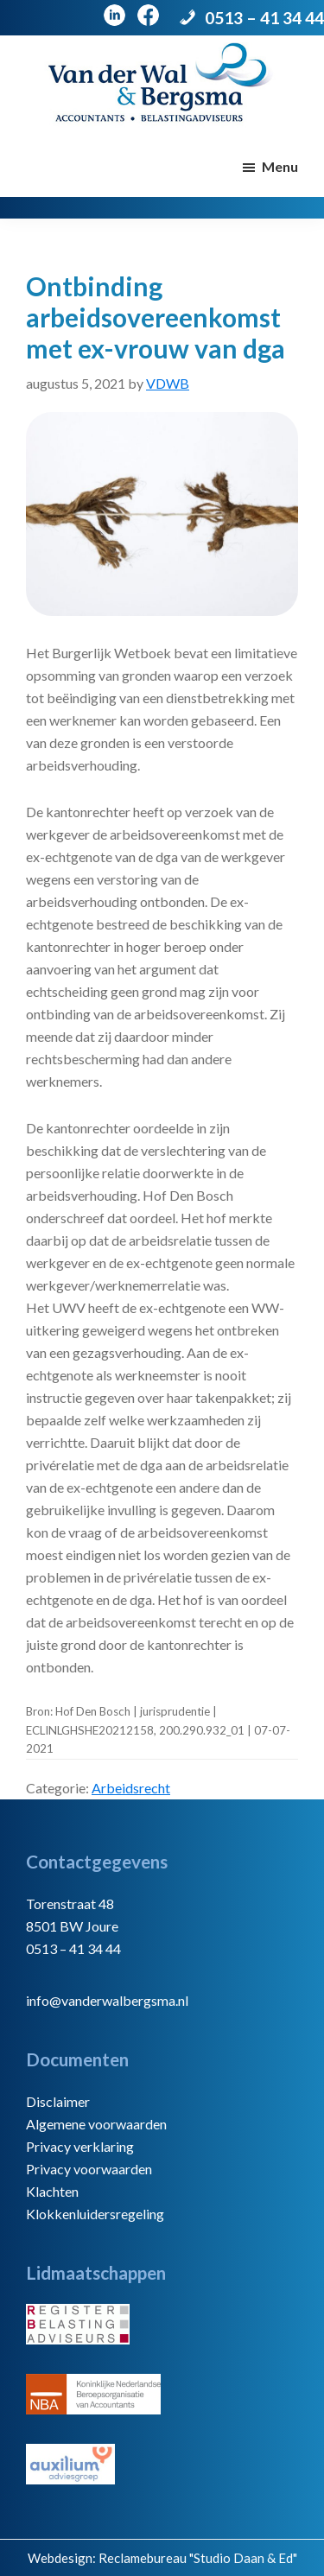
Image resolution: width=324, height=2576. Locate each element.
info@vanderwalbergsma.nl (107, 2000)
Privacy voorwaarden (89, 2168)
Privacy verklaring (80, 2146)
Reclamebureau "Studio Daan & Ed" (197, 2558)
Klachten (52, 2191)
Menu (280, 166)
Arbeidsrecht (131, 1788)
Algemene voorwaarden (96, 2124)
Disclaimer (58, 2101)
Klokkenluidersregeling (95, 2213)
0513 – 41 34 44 (264, 18)
